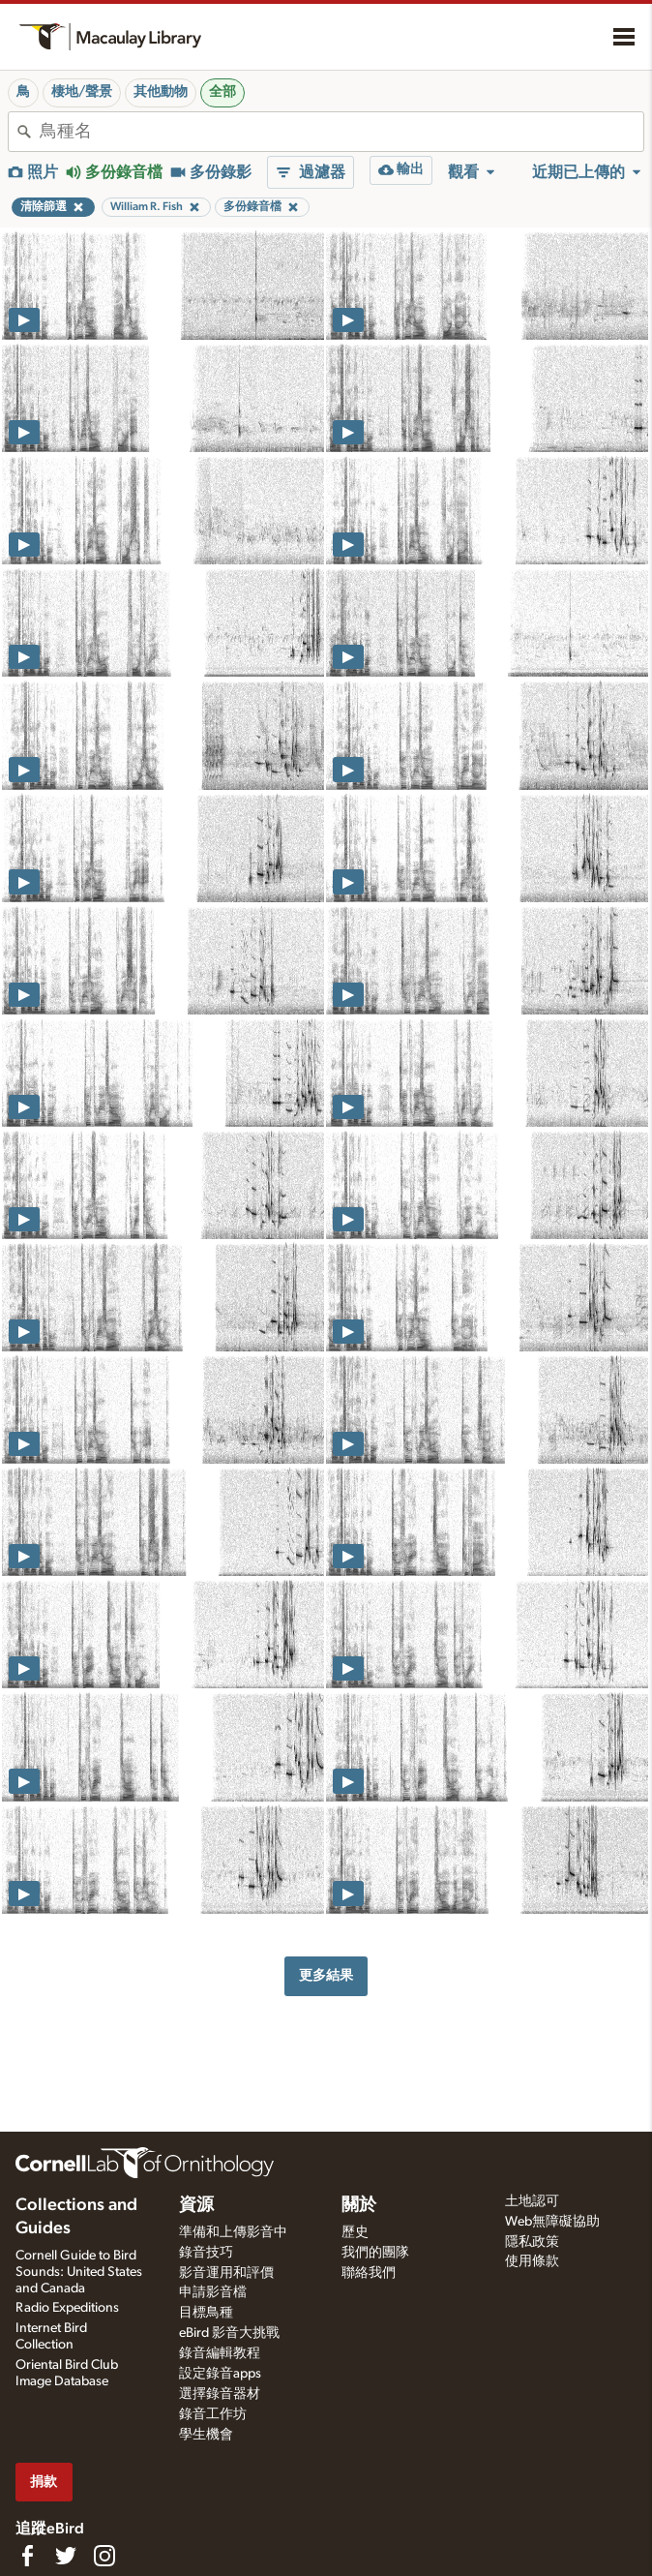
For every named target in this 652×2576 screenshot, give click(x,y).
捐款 (43, 2481)
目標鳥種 (206, 2312)
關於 (358, 2205)
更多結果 (326, 1975)
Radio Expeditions (67, 2308)
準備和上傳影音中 (233, 2232)
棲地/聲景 (81, 92)
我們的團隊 (375, 2252)
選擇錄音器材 (219, 2394)
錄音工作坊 (213, 2414)
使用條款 (532, 2261)
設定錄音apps (220, 2373)
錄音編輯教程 (219, 2353)
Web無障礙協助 (552, 2221)
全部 (222, 92)
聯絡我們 (368, 2273)
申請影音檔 (213, 2292)
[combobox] (341, 131)
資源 (196, 2205)
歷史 (355, 2232)
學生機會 (206, 2434)
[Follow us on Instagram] (104, 2555)
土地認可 (532, 2201)
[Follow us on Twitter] (65, 2555)
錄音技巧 (206, 2252)
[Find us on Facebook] (27, 2555)
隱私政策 (532, 2242)
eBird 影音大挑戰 (229, 2333)
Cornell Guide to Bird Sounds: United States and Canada (78, 2272)
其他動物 (160, 92)
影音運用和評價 (226, 2273)
